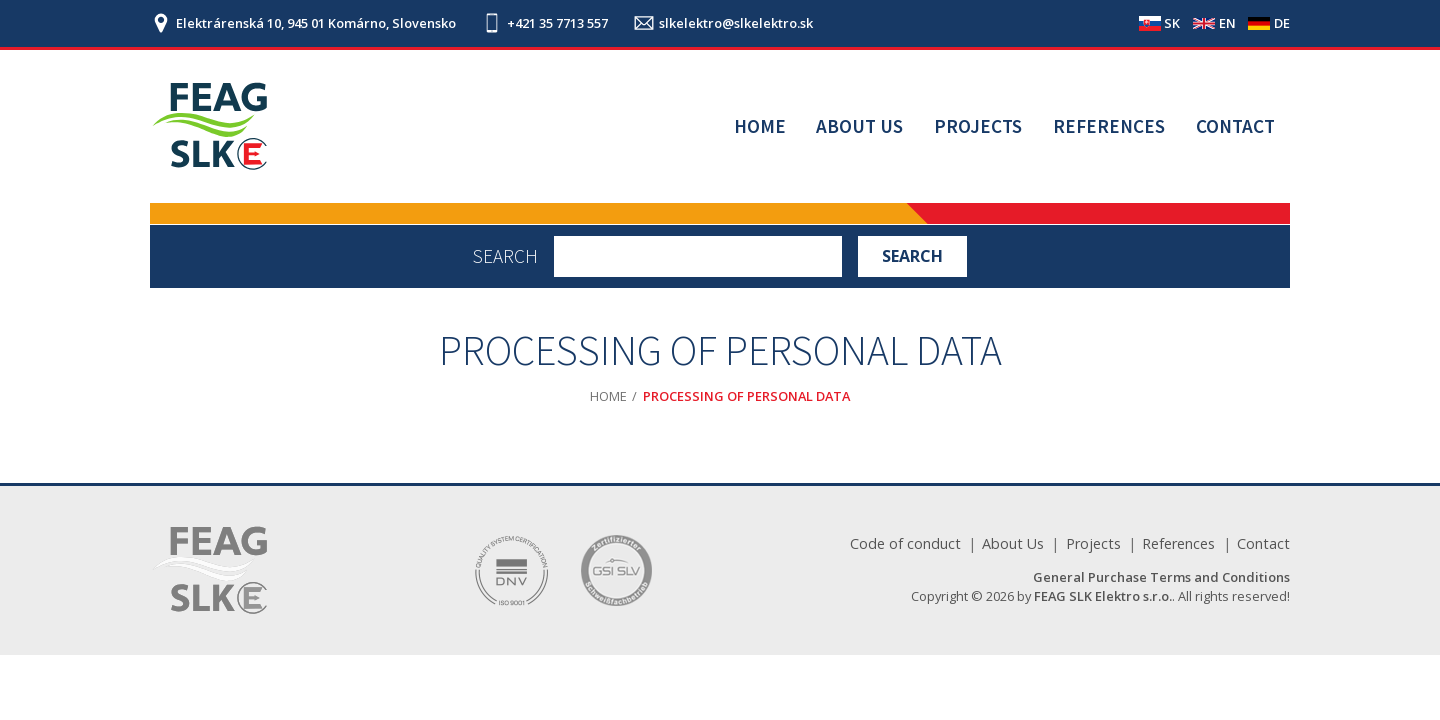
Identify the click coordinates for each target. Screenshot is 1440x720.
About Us (859, 126)
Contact (1235, 126)
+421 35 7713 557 (557, 23)
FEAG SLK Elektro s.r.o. (1103, 596)
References (1109, 126)
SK (1172, 23)
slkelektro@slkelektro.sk (736, 23)
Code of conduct (905, 543)
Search (505, 256)
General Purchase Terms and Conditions (1161, 577)
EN (1227, 23)
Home (760, 126)
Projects (978, 126)
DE (1282, 23)
